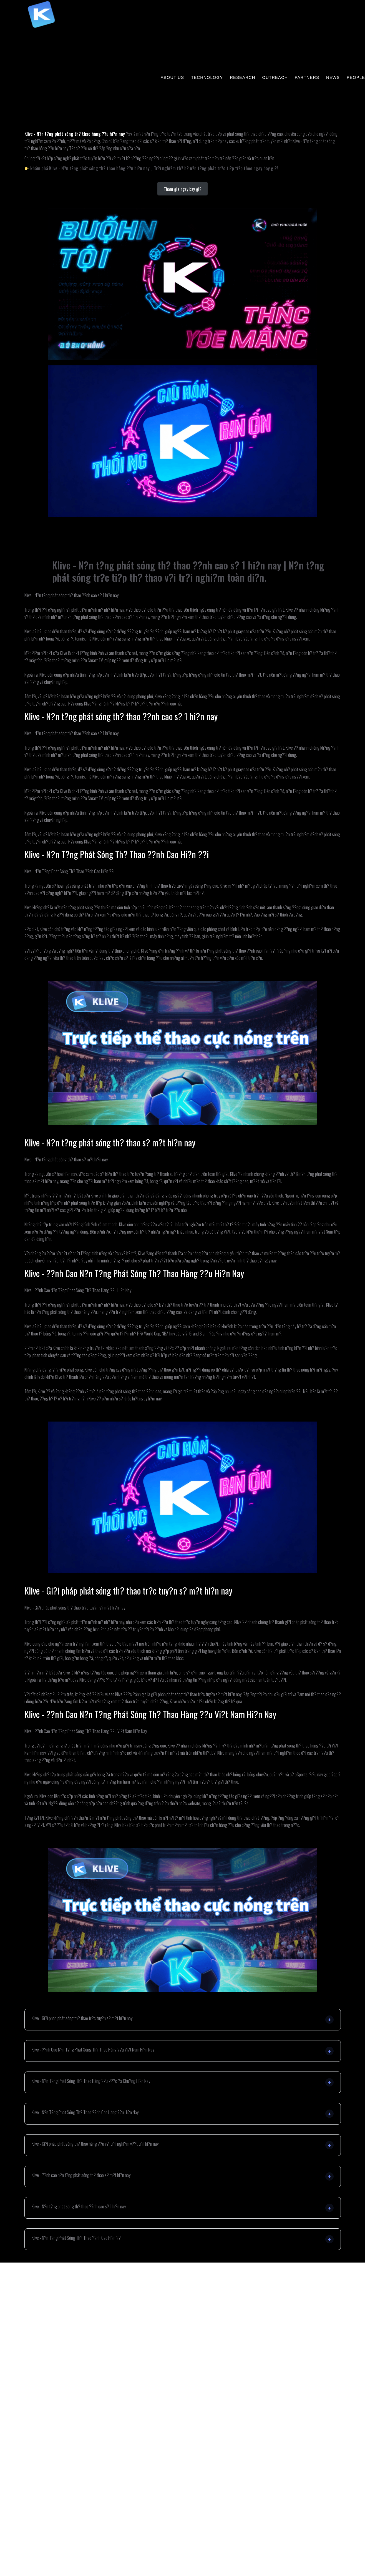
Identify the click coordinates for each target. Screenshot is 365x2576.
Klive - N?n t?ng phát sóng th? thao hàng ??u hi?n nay (74, 133)
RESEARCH (242, 77)
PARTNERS (307, 77)
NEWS (333, 77)
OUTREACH (275, 77)
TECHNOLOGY (207, 77)
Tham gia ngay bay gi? (183, 188)
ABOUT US (172, 77)
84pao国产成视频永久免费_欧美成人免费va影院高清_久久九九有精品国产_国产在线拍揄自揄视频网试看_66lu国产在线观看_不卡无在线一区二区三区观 (193, 48)
